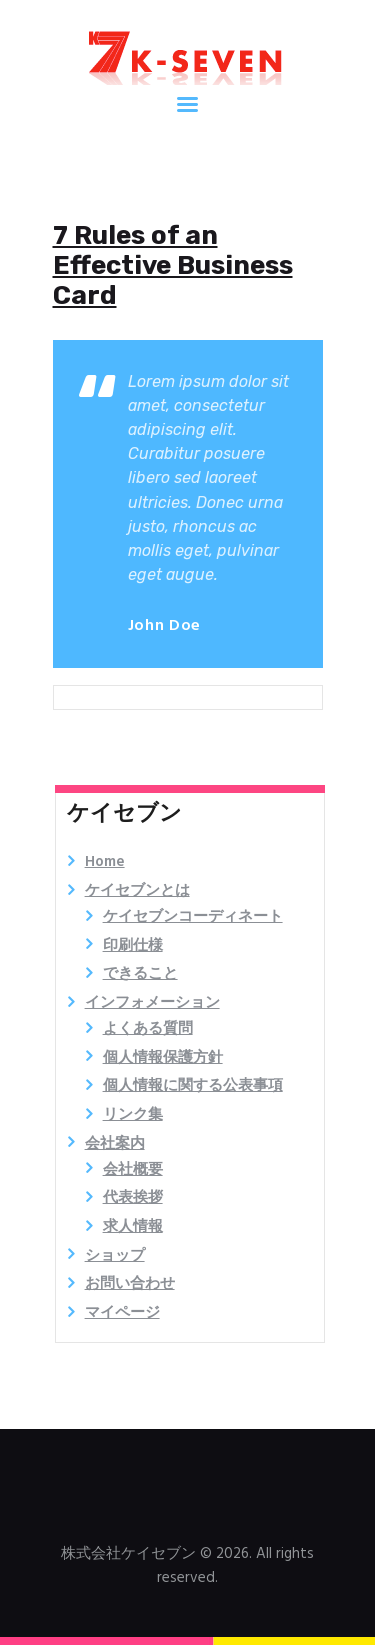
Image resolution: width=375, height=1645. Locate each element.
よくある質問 (148, 1029)
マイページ (122, 1313)
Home (105, 862)
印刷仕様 (133, 946)
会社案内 (115, 1144)
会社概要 (133, 1170)
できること (140, 974)
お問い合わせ (130, 1284)
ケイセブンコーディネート (193, 917)
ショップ (115, 1256)
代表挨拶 (133, 1198)
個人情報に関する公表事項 (193, 1086)
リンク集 (133, 1115)
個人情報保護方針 (163, 1058)
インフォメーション (152, 1003)
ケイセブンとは (137, 891)
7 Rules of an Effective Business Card (173, 266)
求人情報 (133, 1227)
